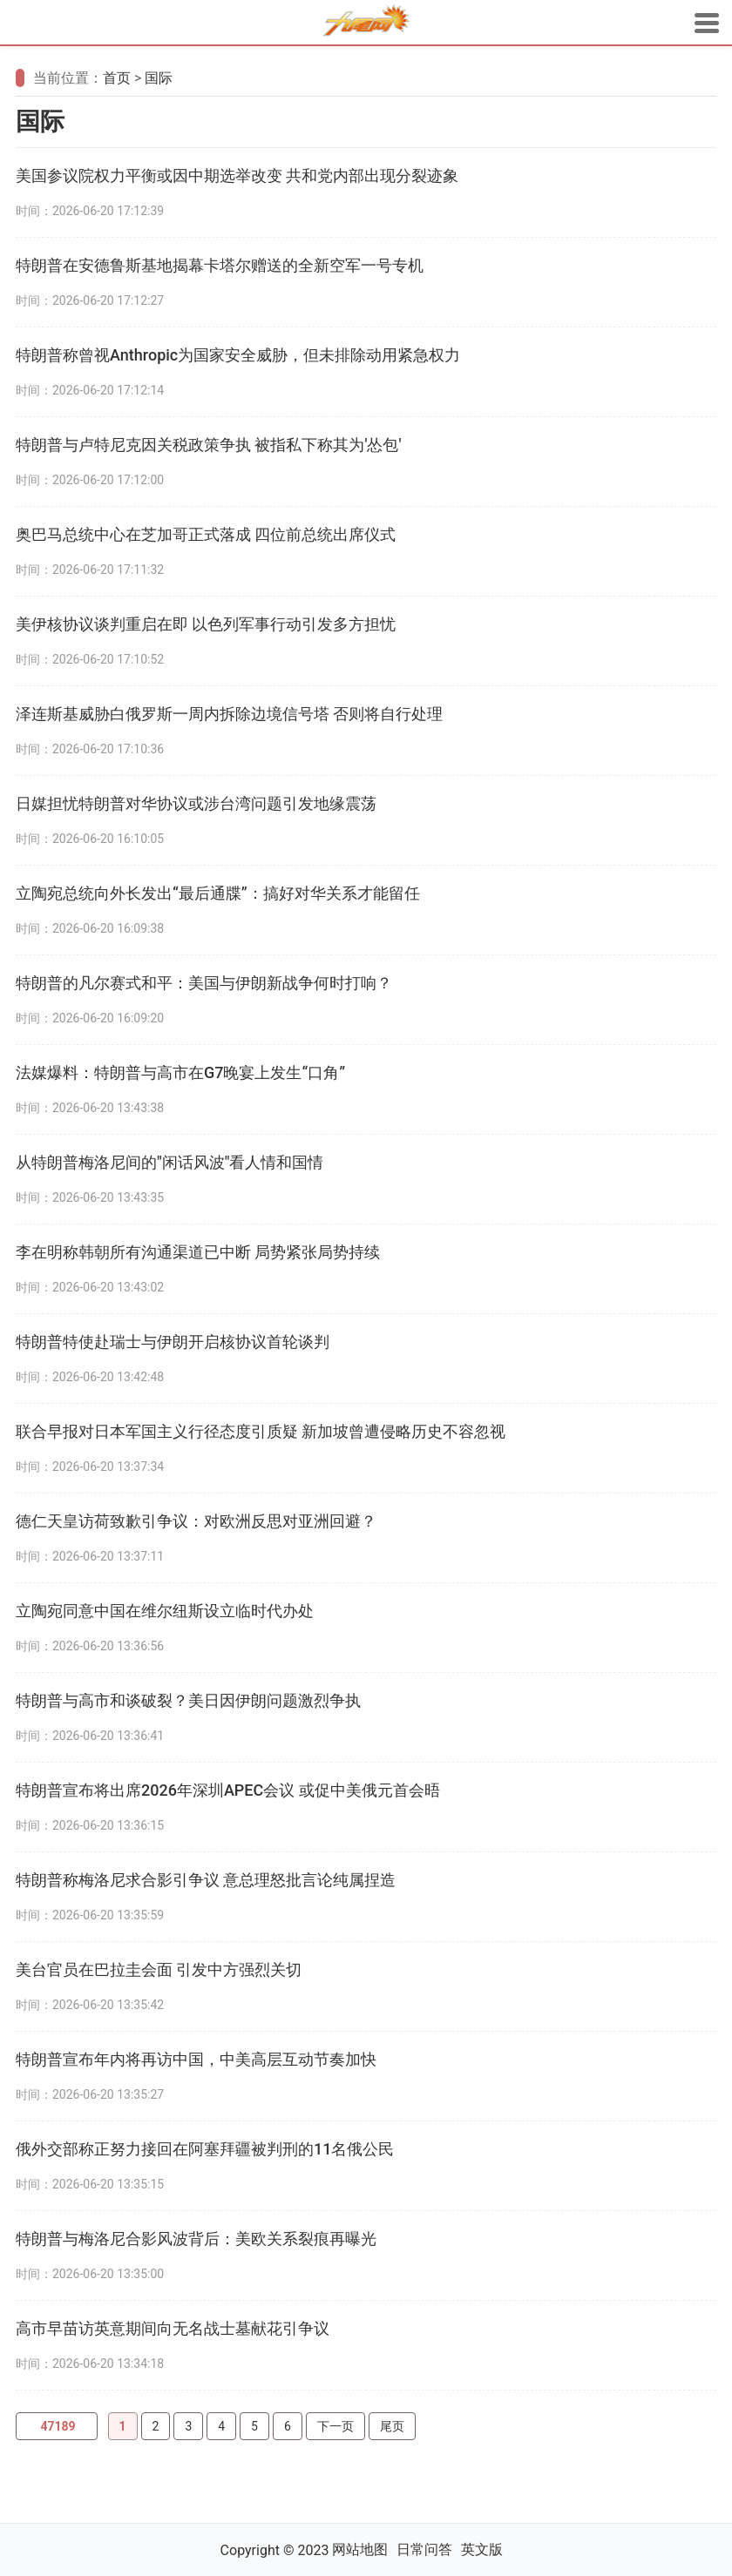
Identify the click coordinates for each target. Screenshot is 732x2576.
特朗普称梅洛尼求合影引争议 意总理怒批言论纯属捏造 (206, 1880)
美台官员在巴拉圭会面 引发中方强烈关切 (159, 1969)
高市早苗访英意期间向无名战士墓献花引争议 (172, 2328)
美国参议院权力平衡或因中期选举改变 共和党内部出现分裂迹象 (237, 175)
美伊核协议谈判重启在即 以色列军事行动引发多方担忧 (206, 624)
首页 (117, 78)
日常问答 (424, 2549)
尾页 (392, 2426)
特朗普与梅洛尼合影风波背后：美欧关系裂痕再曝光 (196, 2238)
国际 (159, 78)
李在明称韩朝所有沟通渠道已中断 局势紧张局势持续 (198, 1252)
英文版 (482, 2549)
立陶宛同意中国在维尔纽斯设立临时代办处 (165, 1611)
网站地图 (360, 2549)
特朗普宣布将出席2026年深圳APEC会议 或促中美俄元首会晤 (228, 1790)
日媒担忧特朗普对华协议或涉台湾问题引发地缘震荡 (196, 803)
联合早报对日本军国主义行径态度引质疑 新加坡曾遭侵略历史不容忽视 (260, 1431)
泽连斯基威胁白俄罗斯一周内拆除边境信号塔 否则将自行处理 (229, 714)
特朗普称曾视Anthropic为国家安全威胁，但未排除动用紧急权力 (238, 355)
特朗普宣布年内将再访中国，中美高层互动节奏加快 (196, 2059)
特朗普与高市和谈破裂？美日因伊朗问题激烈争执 (188, 1700)
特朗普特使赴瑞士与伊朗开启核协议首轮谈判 (172, 1341)
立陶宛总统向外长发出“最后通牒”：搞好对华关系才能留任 (218, 893)
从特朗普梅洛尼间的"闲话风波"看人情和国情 (170, 1162)
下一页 (335, 2426)
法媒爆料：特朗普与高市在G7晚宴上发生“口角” (180, 1072)
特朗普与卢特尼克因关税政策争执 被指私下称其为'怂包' (209, 444)
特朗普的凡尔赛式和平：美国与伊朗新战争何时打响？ (204, 983)
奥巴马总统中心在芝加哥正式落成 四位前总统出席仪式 (206, 534)
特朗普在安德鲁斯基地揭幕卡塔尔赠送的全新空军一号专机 (220, 265)
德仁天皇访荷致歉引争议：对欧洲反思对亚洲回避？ (196, 1521)
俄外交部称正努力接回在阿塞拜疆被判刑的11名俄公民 (205, 2149)
